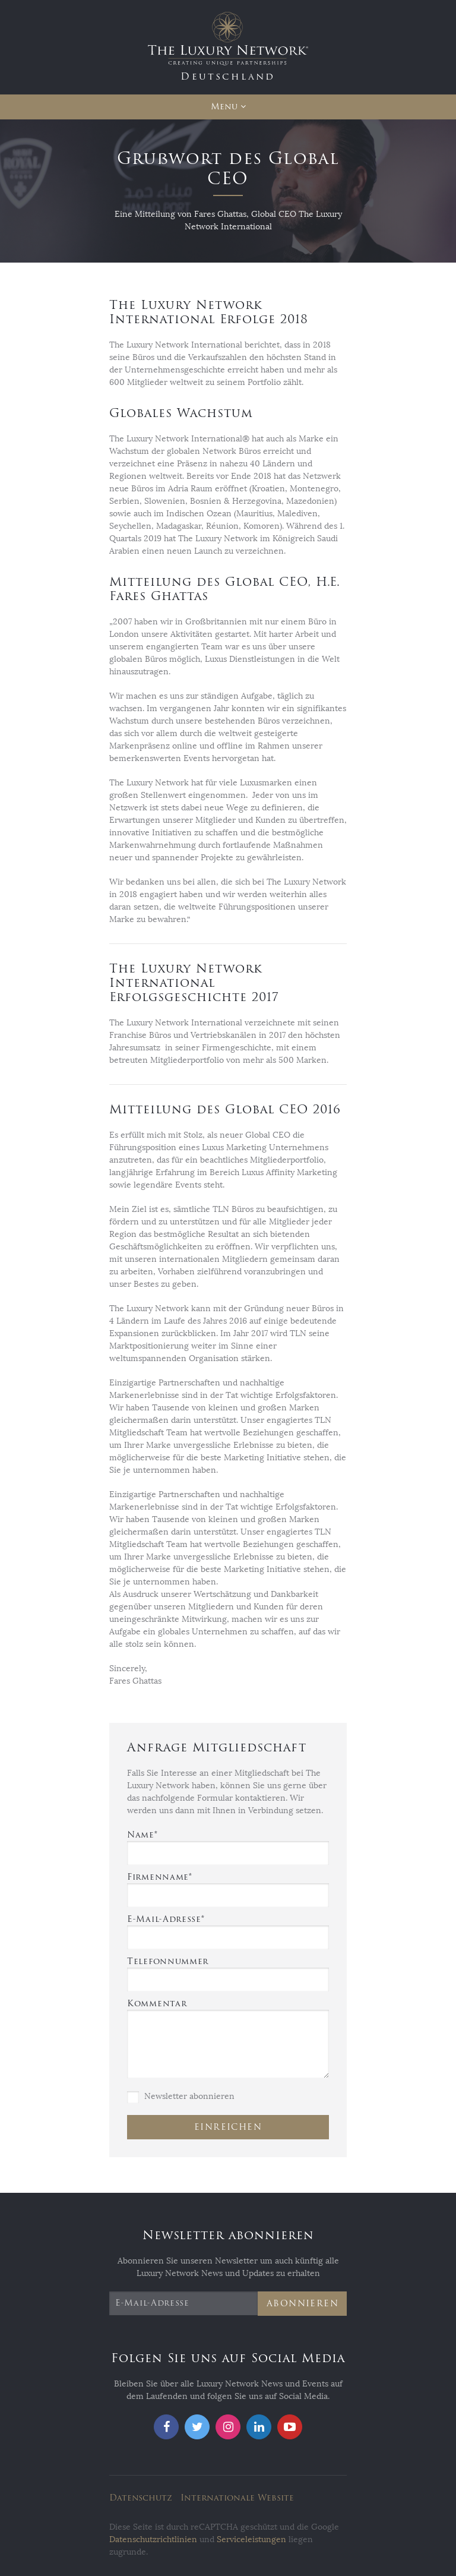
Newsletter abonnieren (181, 2097)
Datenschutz (140, 2498)
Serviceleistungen (251, 2539)
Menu (224, 106)
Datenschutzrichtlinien (153, 2539)
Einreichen (228, 2127)
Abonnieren (302, 2303)
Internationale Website (237, 2498)
